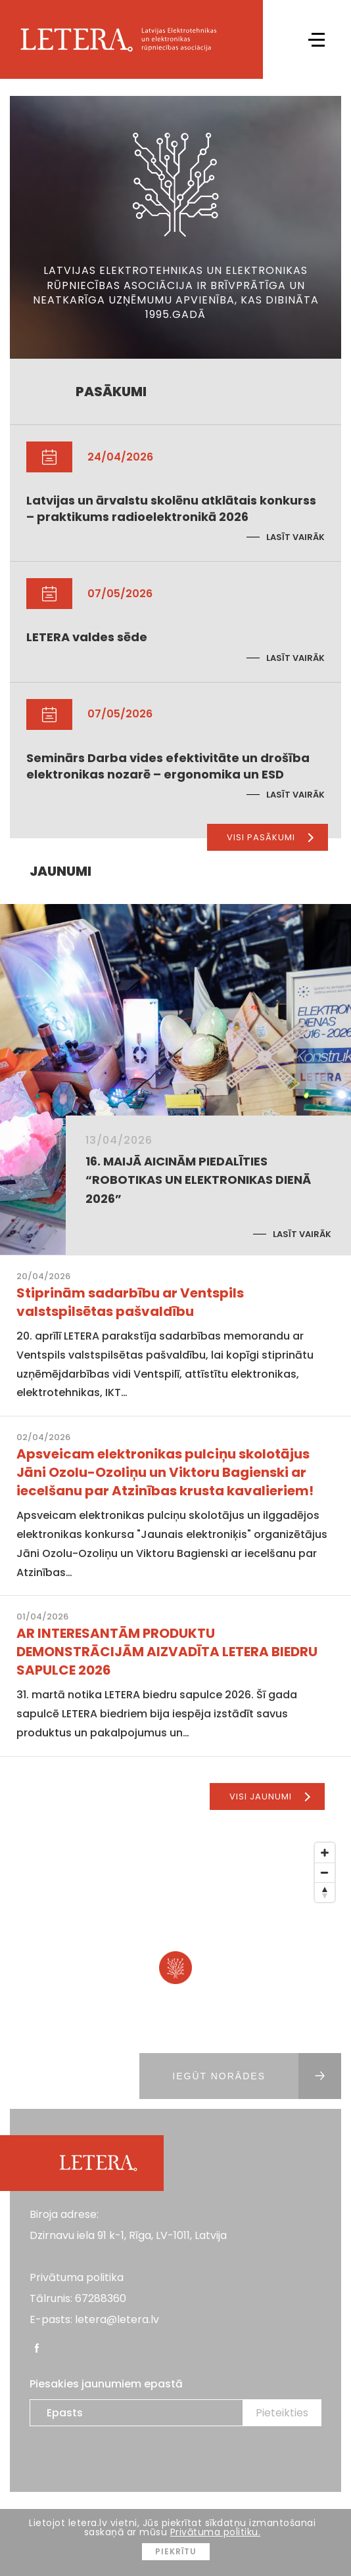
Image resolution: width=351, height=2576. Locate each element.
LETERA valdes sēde (86, 637)
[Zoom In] (325, 1853)
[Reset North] (325, 1892)
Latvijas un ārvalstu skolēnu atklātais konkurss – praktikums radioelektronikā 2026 (171, 508)
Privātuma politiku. (215, 2532)
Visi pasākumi (270, 837)
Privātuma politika (77, 2277)
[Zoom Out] (325, 1872)
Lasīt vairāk (295, 537)
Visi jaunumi (269, 1796)
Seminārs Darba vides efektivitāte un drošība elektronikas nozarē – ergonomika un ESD (168, 766)
